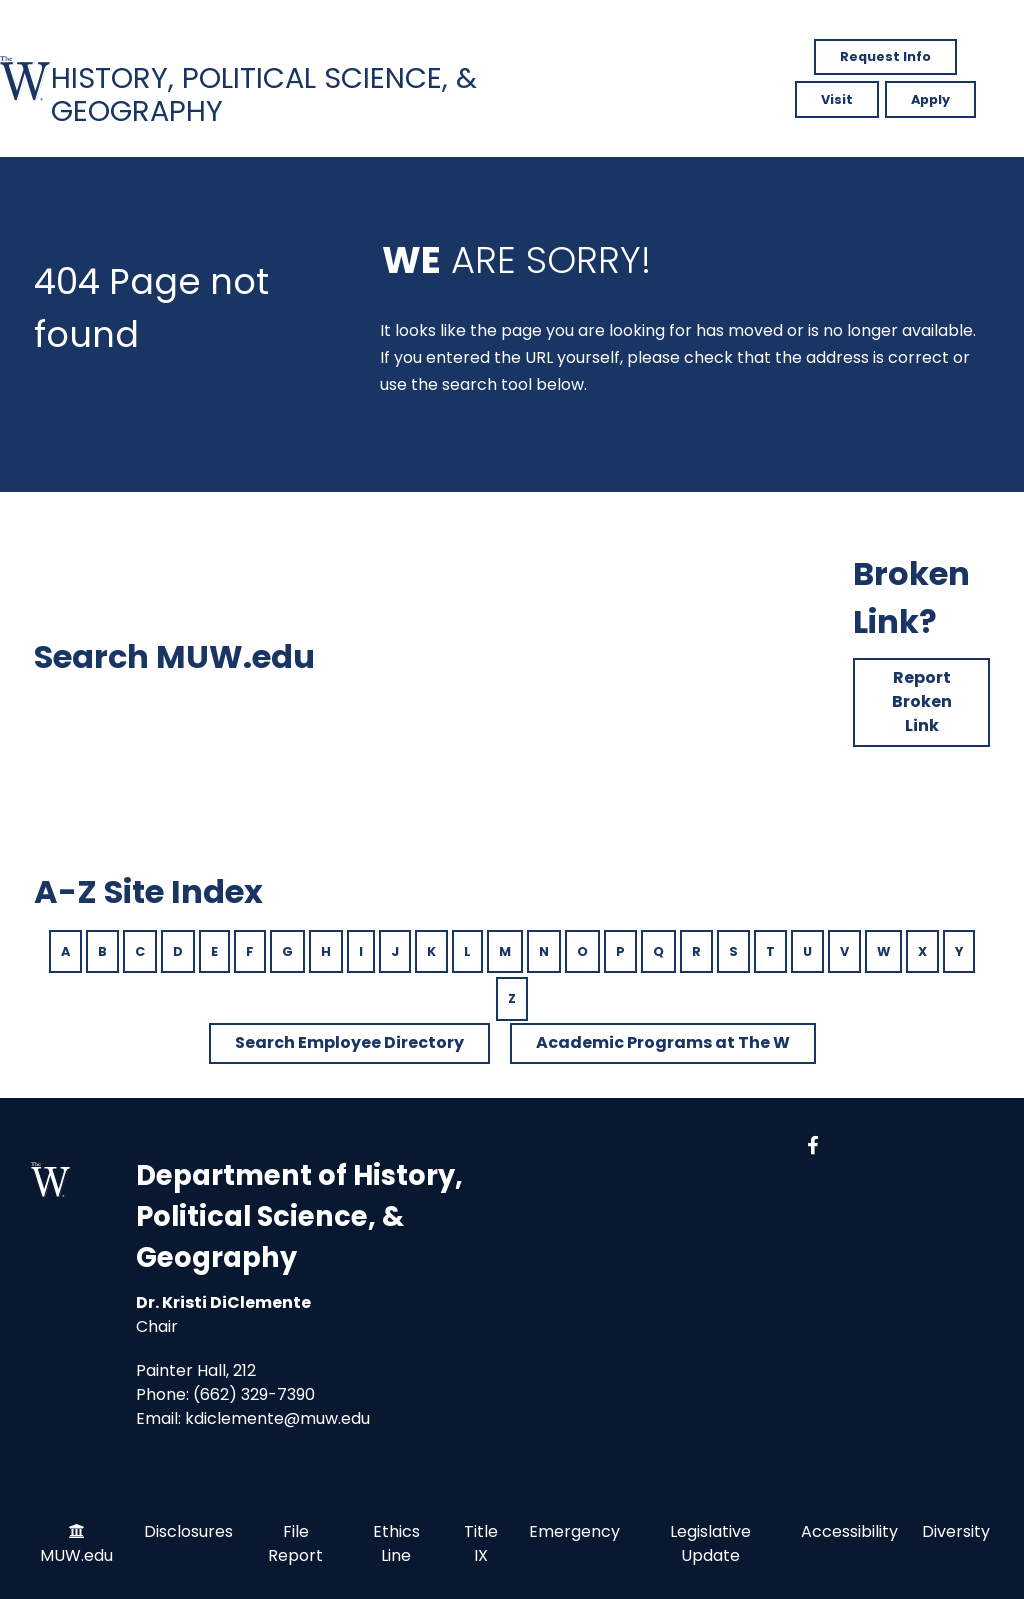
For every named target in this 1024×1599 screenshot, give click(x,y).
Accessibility (849, 1531)
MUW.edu (76, 1555)
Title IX (481, 1543)
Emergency (574, 1531)
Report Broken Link (922, 701)
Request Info (885, 56)
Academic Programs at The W (663, 1042)
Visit (837, 99)
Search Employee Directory (349, 1042)
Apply (930, 99)
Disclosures (188, 1531)
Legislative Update (710, 1543)
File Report (295, 1543)
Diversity (956, 1531)
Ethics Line (396, 1543)
